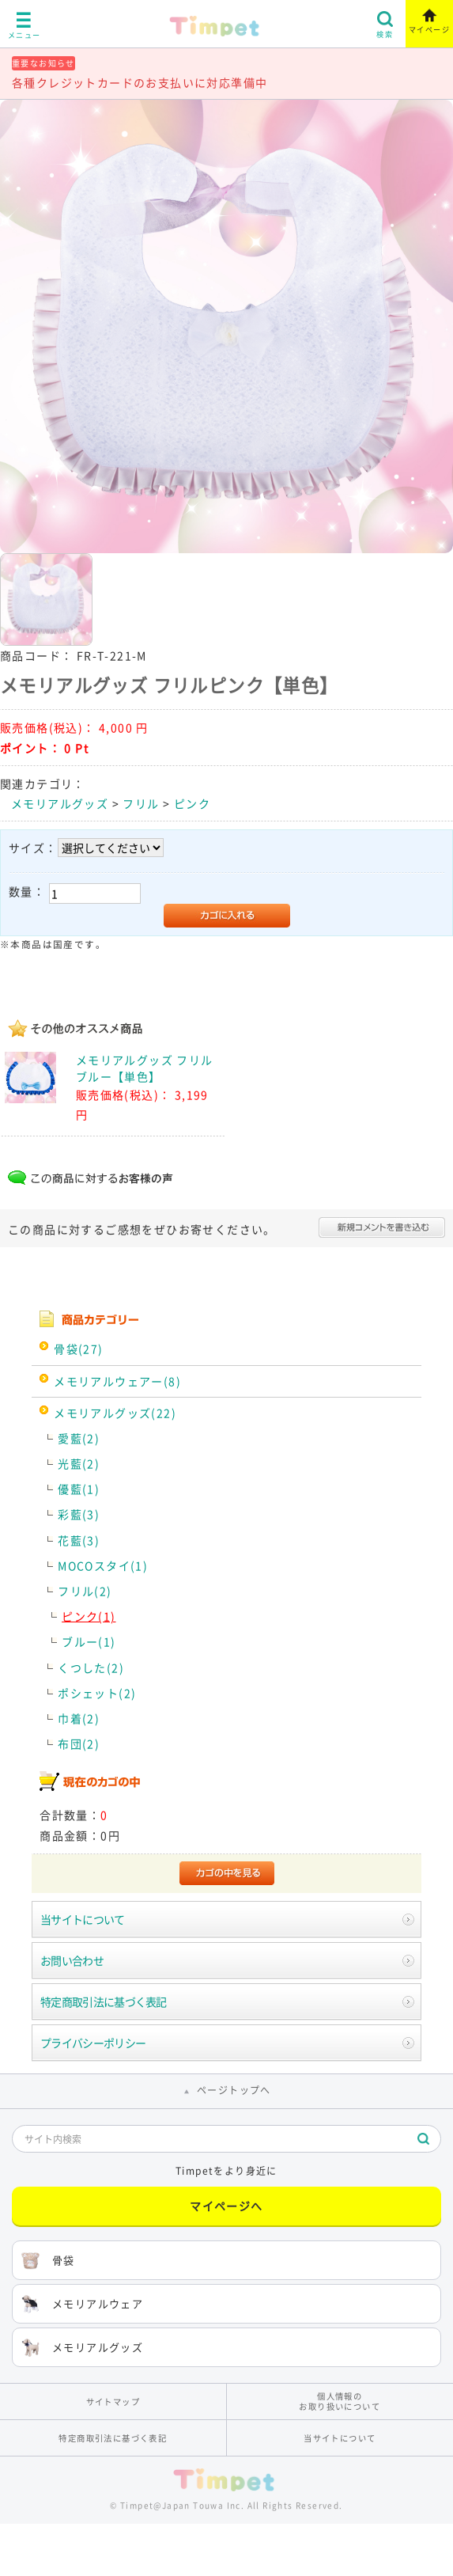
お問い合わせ (72, 1960)
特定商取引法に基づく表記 (103, 2001)
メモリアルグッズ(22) (115, 1413)
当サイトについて (82, 1919)
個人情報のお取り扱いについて (339, 2401)
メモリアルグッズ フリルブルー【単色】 (144, 1068)
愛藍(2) (79, 1438)
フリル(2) (84, 1591)
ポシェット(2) (97, 1693)
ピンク (192, 803)
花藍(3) (79, 1540)
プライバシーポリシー (92, 2043)
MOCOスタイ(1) (103, 1565)
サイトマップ (113, 2401)
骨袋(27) (78, 1348)
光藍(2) (79, 1463)
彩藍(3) (79, 1514)
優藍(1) (79, 1489)
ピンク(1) (88, 1616)
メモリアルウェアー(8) (117, 1381)
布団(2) (79, 1743)
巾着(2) (79, 1718)
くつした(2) (91, 1667)
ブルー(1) (88, 1641)
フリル (141, 803)
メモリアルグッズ (59, 803)
